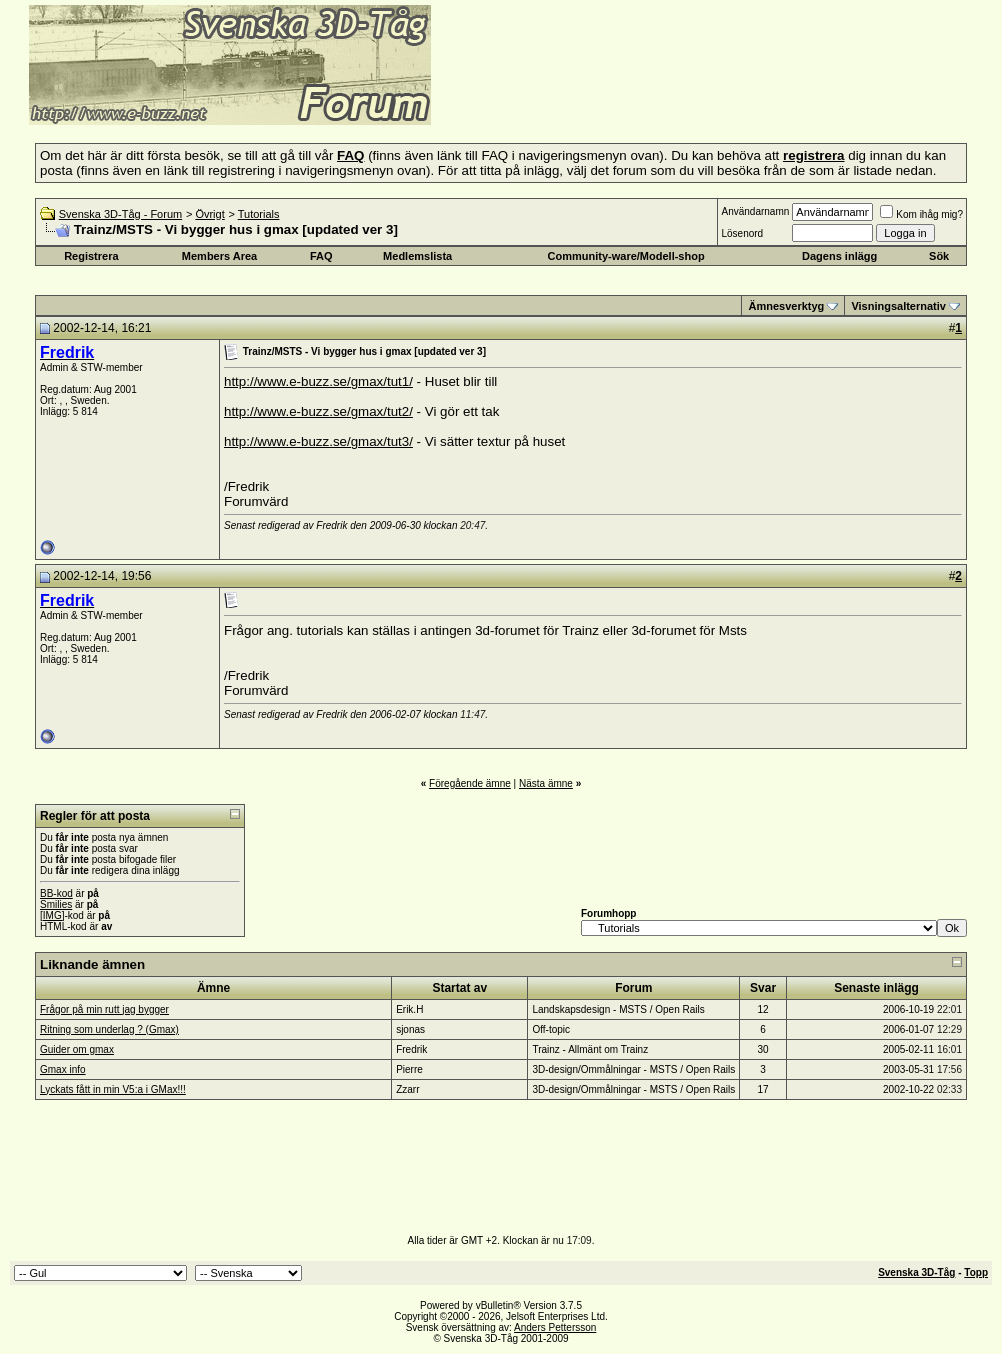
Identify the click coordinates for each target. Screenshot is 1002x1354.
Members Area (219, 256)
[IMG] (52, 915)
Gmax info (63, 1069)
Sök (939, 256)
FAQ (321, 256)
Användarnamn (755, 211)
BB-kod (56, 893)
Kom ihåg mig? (921, 214)
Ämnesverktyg (786, 306)
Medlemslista (417, 256)
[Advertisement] (676, 95)
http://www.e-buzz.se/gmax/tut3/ (318, 441)
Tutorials (259, 214)
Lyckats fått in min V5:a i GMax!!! (113, 1089)
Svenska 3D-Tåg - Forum (120, 214)
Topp (976, 1272)
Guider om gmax (77, 1049)
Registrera (91, 256)
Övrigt (209, 214)
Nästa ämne (546, 783)
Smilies (56, 904)
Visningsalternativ (898, 306)
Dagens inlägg (839, 256)
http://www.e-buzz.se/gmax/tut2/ (318, 411)
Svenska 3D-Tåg (916, 1272)
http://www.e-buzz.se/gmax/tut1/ (318, 381)
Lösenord (742, 233)
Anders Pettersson (555, 1327)
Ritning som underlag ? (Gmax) (109, 1029)
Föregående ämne (470, 783)
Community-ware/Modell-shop (626, 256)
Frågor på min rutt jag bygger (104, 1009)
